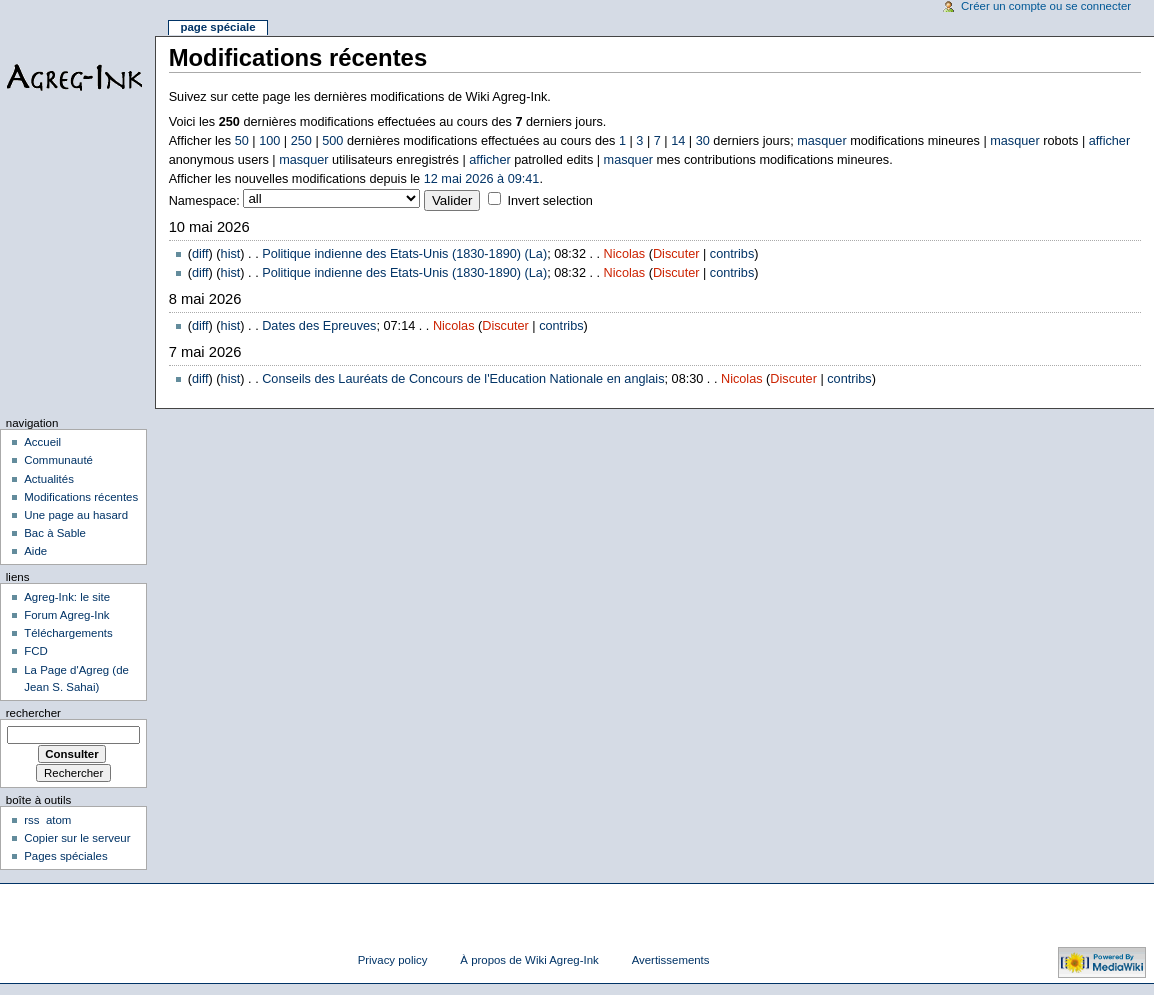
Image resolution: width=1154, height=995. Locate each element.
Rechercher (33, 713)
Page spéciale (217, 27)
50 (242, 141)
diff (200, 254)
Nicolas (625, 254)
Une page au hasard (76, 515)
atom (58, 820)
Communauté (58, 460)
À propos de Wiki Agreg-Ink (529, 960)
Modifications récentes (81, 497)
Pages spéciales (65, 856)
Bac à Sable (55, 533)
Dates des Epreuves (319, 326)
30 (703, 141)
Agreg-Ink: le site (67, 597)
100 (269, 141)
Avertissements (671, 960)
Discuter (676, 254)
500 (332, 141)
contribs (732, 254)
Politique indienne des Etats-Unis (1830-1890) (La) (404, 254)
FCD (36, 651)
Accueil (42, 442)
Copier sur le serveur (77, 838)
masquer (821, 141)
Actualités (49, 479)
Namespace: (204, 201)
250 (301, 141)
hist (231, 254)
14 (678, 141)
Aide (35, 551)
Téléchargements (68, 633)
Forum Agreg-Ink (66, 615)
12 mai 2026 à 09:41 (482, 179)
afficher (1109, 141)
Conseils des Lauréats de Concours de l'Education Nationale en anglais (463, 379)
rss (31, 820)
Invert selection (549, 201)
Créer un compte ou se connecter (1046, 6)
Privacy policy (393, 960)
